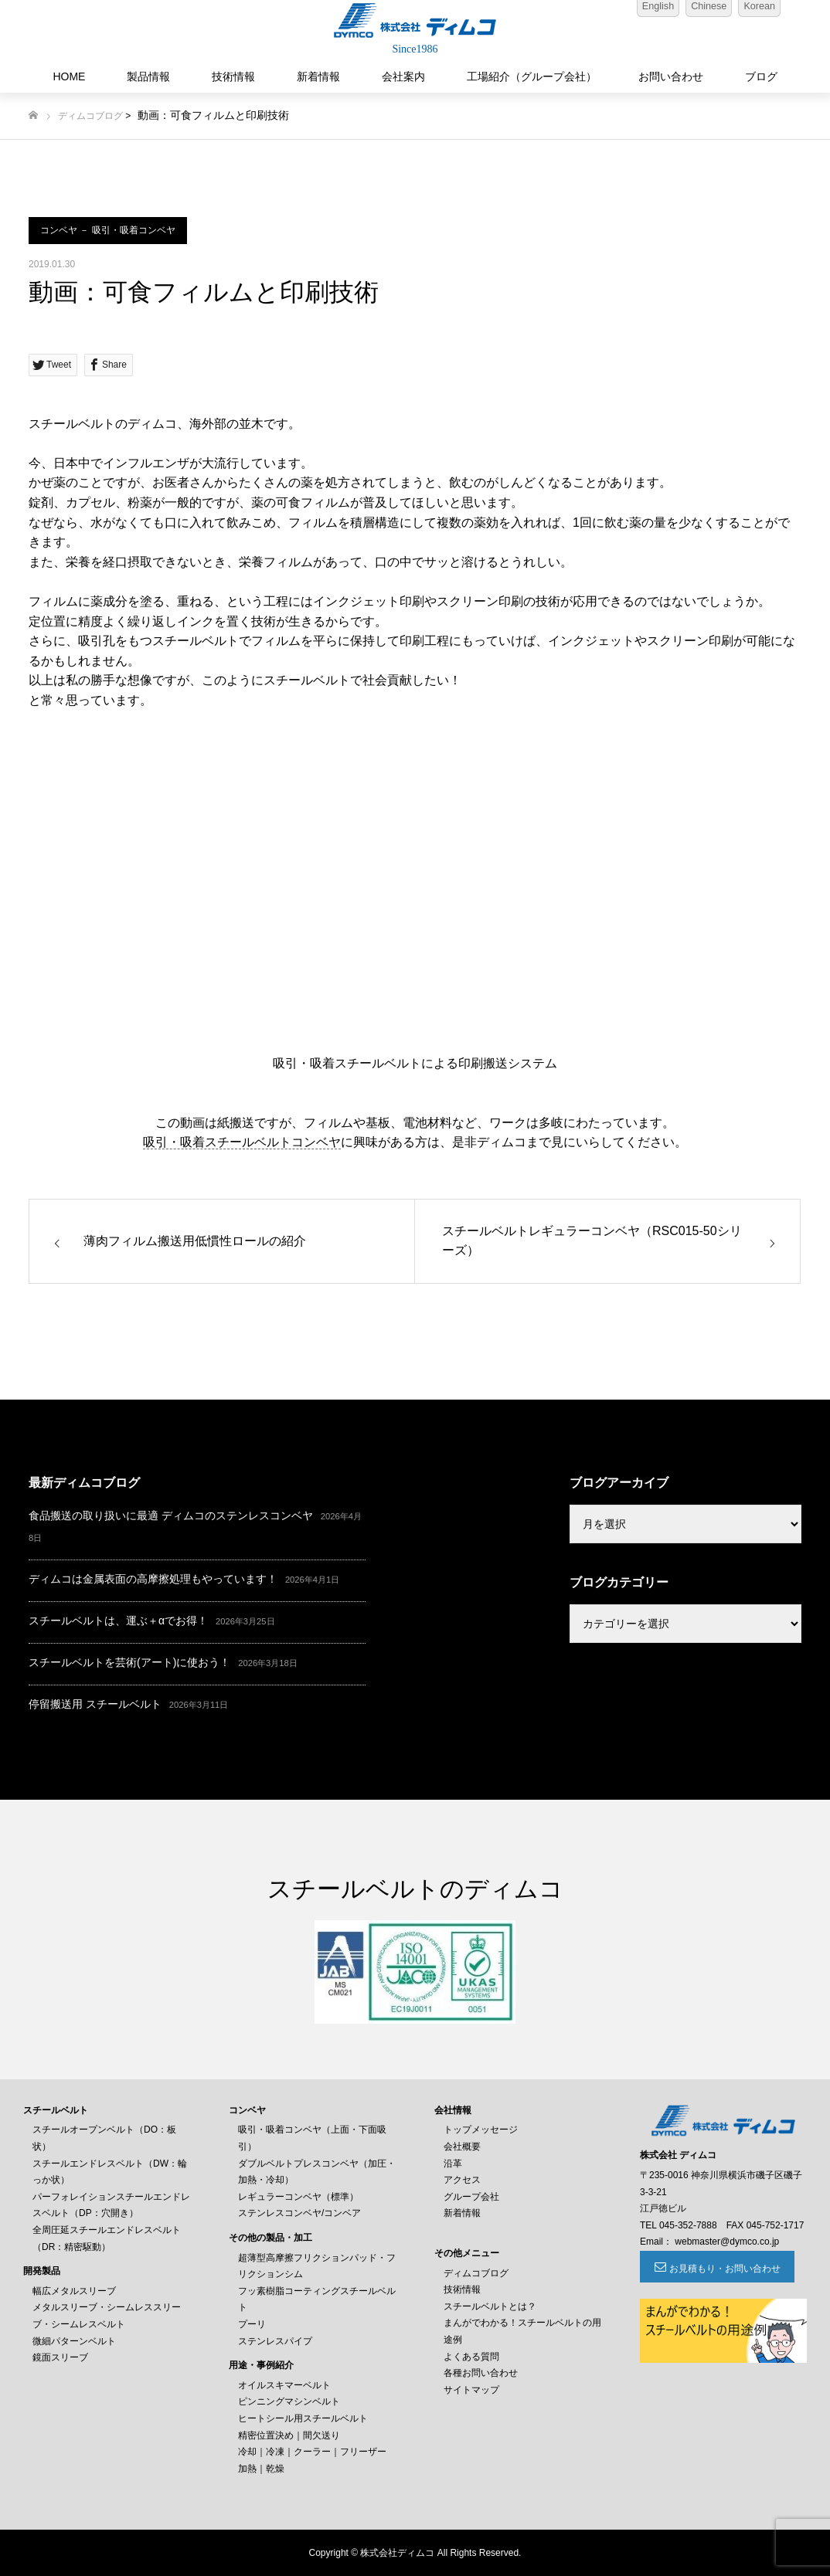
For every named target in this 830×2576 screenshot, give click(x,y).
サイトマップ (471, 2389)
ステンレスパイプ (275, 2341)
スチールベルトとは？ (490, 2306)
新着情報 (318, 76)
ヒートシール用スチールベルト (303, 2418)
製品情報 (148, 76)
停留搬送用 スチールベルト (95, 1704)
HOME (69, 76)
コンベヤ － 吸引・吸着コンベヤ (107, 230)
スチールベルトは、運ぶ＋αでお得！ (118, 1620)
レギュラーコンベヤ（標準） (298, 2196)
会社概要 (462, 2146)
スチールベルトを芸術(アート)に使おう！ (129, 1662)
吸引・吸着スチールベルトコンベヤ (242, 1142)
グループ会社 (471, 2196)
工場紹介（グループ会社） (532, 76)
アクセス (462, 2179)
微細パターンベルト (74, 2341)
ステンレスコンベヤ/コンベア (299, 2213)
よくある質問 (471, 2356)
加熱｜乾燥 (261, 2468)
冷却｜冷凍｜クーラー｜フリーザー (312, 2451)
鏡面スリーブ (60, 2357)
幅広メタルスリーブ (74, 2291)
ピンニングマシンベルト (289, 2401)
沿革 (453, 2163)
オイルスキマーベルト (284, 2385)
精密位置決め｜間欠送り (289, 2435)
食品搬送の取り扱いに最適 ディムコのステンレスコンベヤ (171, 1515)
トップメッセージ (481, 2129)
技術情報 (233, 76)
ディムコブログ (90, 115)
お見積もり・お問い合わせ (725, 2268)
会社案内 (403, 76)
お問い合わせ (670, 76)
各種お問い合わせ (481, 2372)
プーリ (252, 2324)
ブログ (761, 76)
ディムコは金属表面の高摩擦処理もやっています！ (153, 1579)
